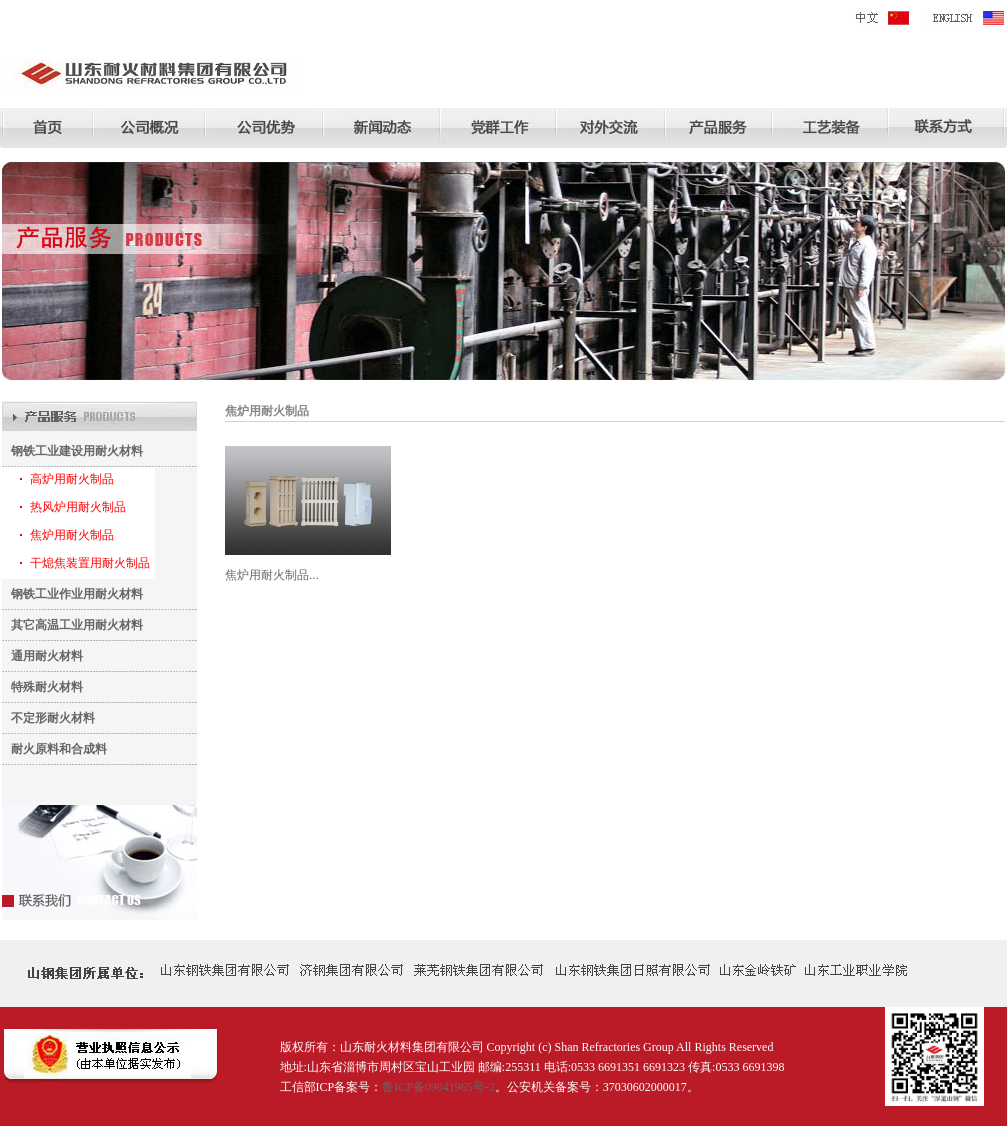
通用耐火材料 (42, 656)
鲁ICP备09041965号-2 (438, 1087)
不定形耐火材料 (48, 718)
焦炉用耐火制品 (72, 535)
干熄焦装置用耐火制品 (90, 563)
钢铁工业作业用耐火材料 (72, 594)
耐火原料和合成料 (54, 749)
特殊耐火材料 (42, 687)
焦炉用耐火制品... (272, 575)
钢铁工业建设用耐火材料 (72, 451)
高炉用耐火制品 (72, 479)
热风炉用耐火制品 (78, 507)
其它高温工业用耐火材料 (72, 625)
